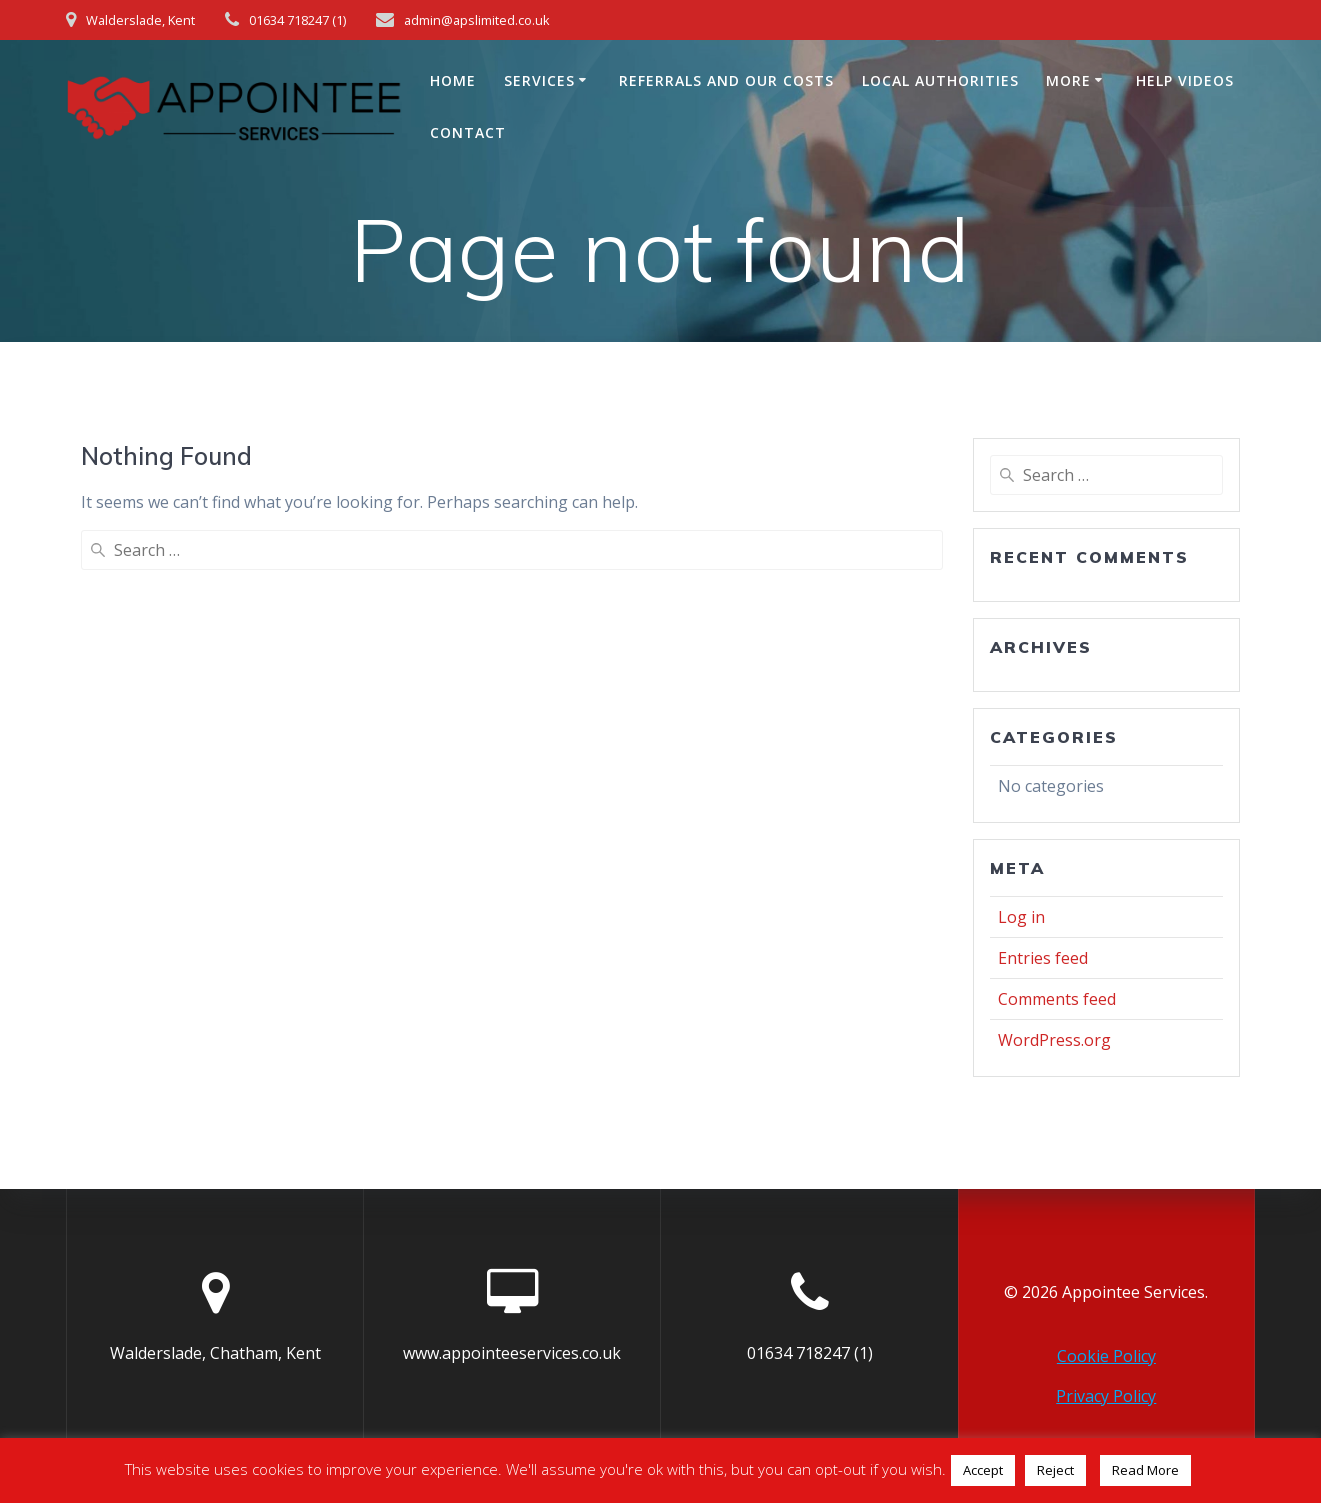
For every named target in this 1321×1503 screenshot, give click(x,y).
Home (453, 80)
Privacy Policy (1106, 1396)
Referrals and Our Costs (726, 80)
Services (539, 80)
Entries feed (1043, 958)
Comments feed (1057, 999)
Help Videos (1185, 80)
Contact (468, 132)
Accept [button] (983, 1470)
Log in (1021, 917)
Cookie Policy (1106, 1356)
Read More (1145, 1470)
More (1068, 80)
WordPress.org (1054, 1040)
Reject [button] (1055, 1470)
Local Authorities (940, 80)
